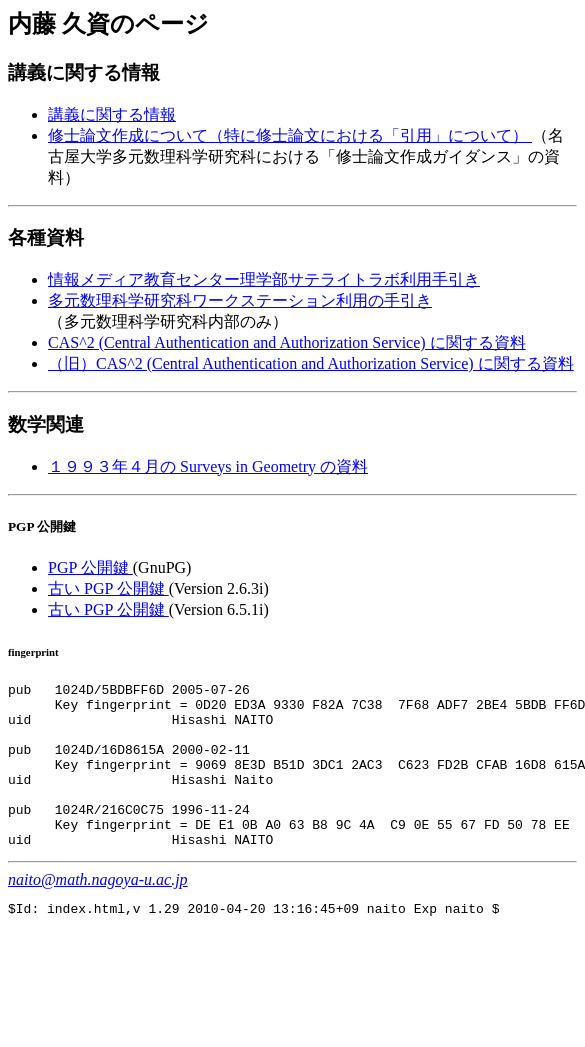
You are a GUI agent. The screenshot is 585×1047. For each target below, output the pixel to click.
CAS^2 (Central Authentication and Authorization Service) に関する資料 (287, 342)
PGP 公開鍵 (90, 567)
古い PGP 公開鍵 (108, 588)
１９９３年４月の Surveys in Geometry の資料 (208, 466)
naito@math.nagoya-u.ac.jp (98, 912)
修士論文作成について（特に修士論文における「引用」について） (290, 135)
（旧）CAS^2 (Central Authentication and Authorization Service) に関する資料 (311, 363)
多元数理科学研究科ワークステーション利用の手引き (240, 300)
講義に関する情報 (112, 114)
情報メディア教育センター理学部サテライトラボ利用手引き (264, 279)
